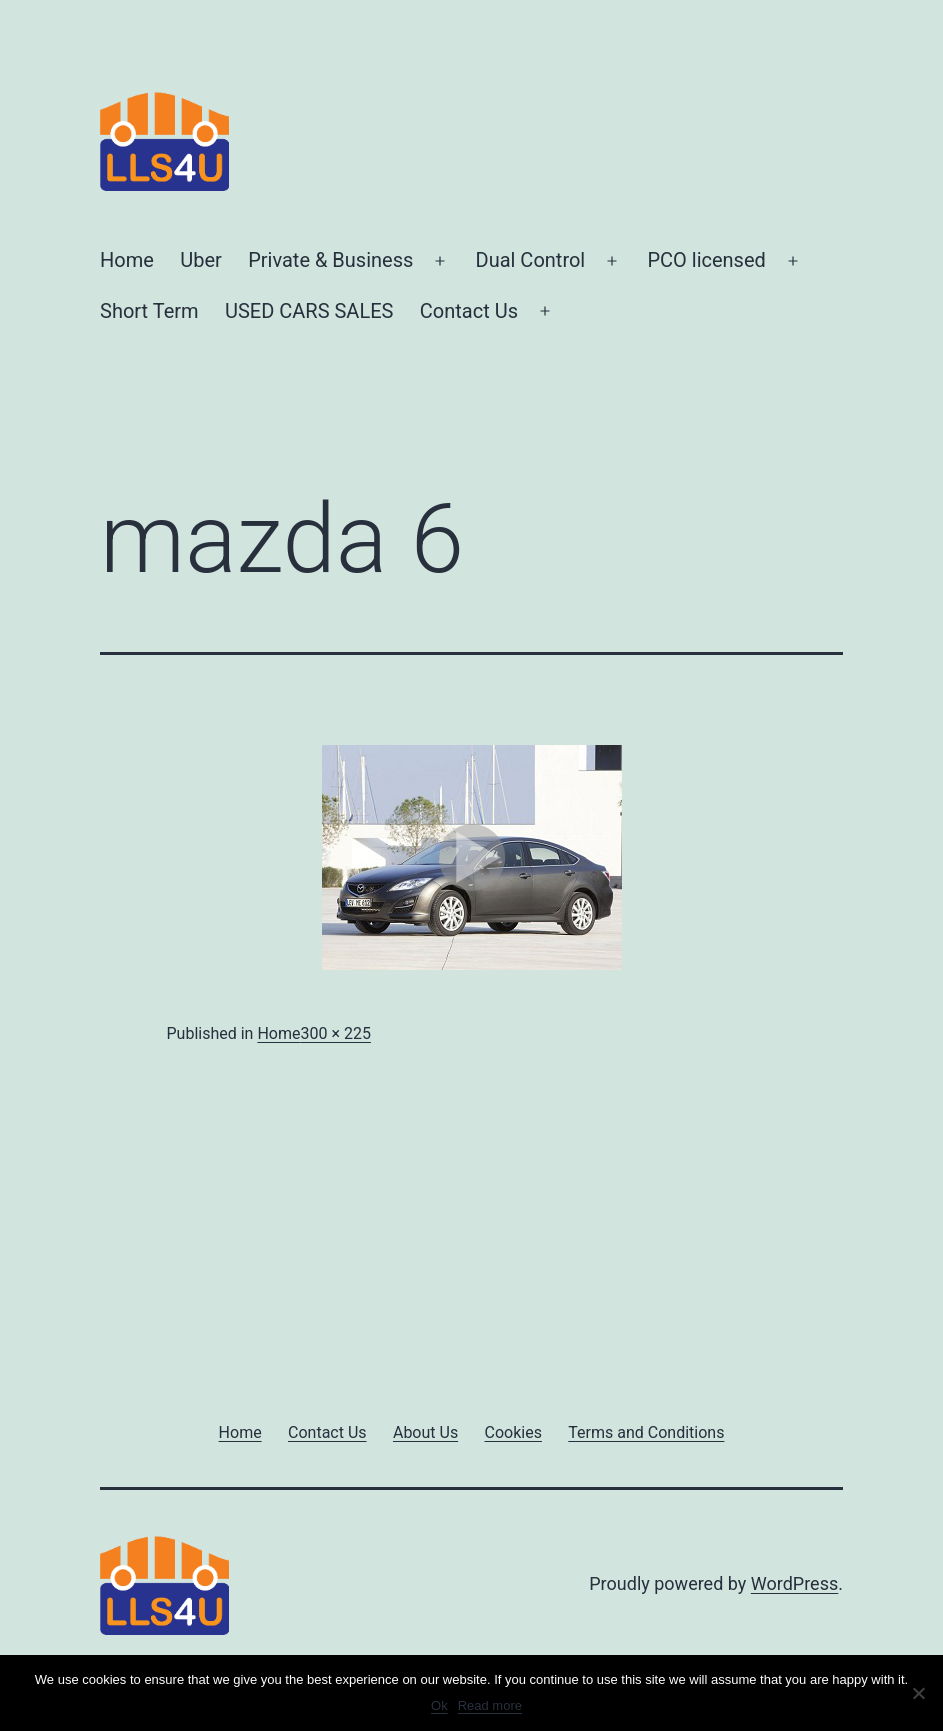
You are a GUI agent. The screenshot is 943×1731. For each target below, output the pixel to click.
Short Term (149, 311)
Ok (439, 1705)
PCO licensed (706, 260)
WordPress (794, 1583)
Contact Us (469, 311)
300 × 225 (335, 1033)
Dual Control (531, 260)
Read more (490, 1705)
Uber (201, 260)
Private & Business (330, 260)
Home (127, 260)
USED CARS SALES (309, 311)
